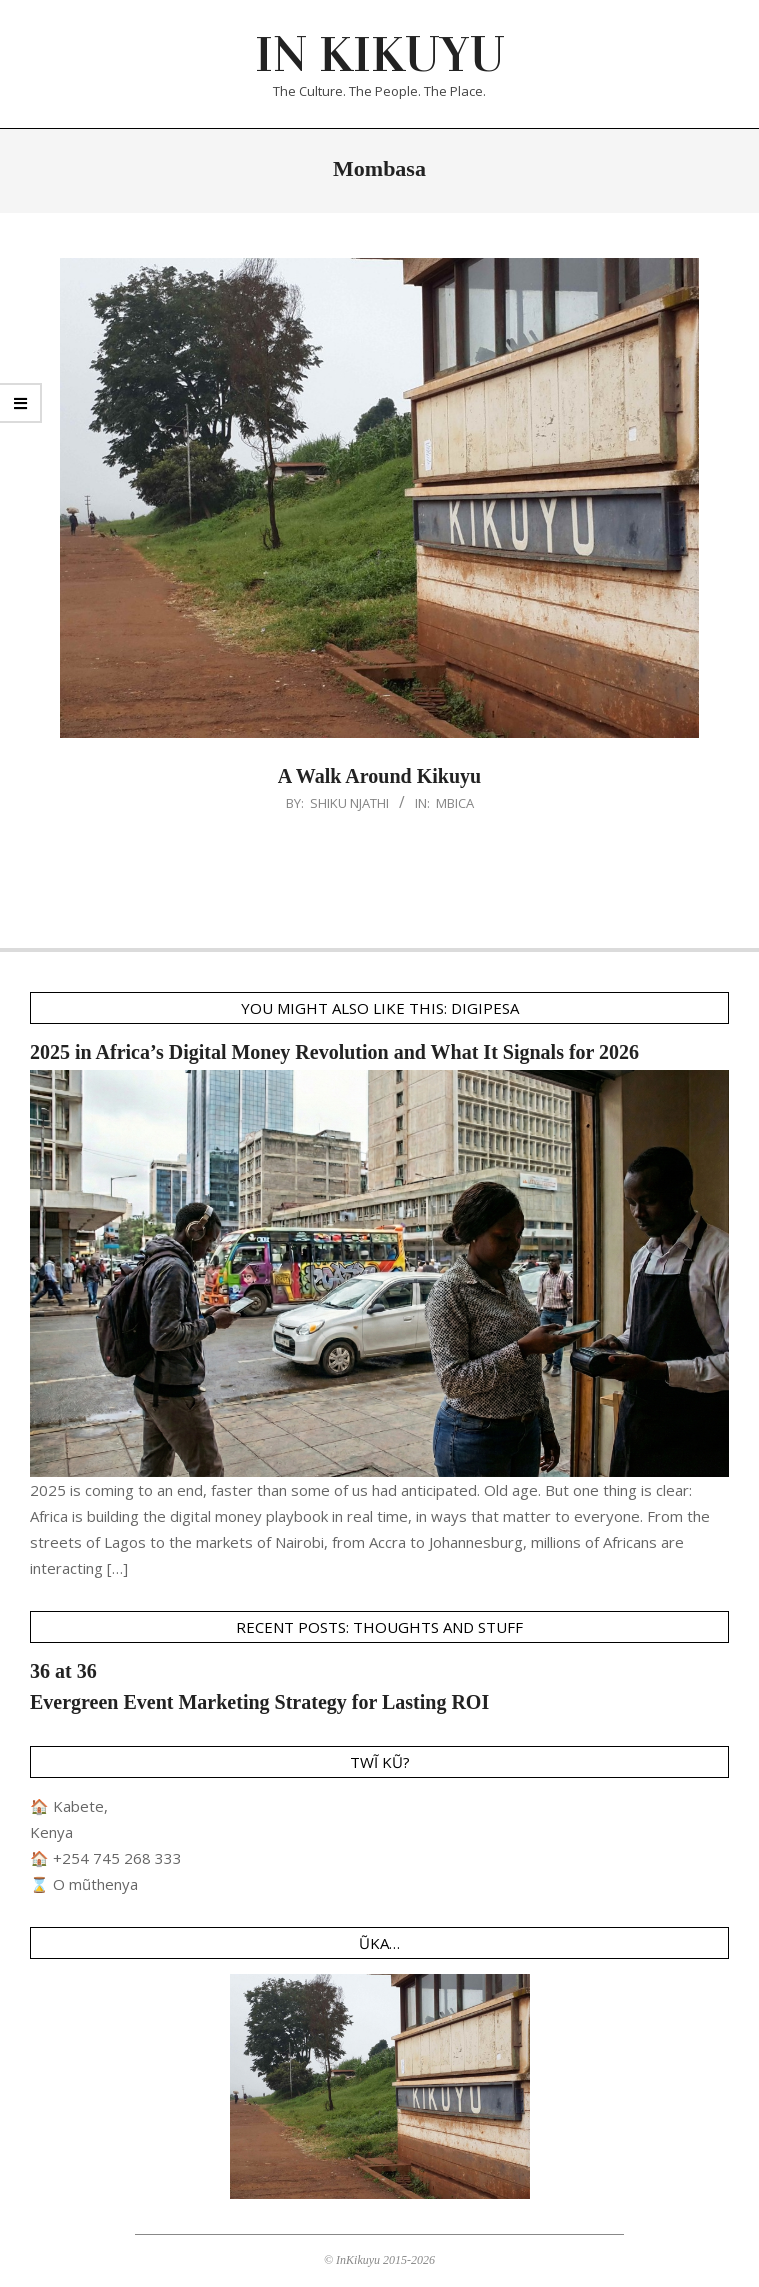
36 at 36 (63, 1671)
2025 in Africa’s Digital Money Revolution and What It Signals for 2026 (334, 1052)
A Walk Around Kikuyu (379, 776)
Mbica (455, 803)
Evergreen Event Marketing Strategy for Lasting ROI (259, 1702)
